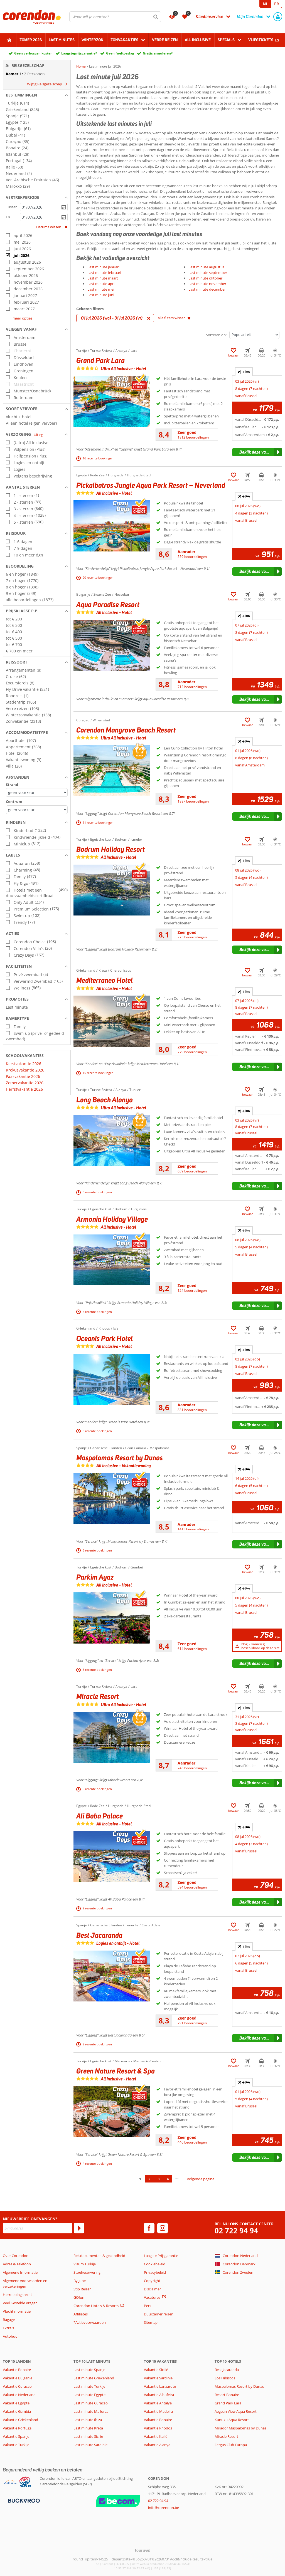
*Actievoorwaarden (89, 2322)
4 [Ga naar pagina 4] (168, 2178)
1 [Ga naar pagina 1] (140, 2178)
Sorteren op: (216, 334)
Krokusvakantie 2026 (25, 1070)
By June (79, 2280)
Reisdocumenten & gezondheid (99, 2255)
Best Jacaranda (227, 2369)
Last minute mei (100, 289)
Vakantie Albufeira (159, 2394)
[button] (36, 95)
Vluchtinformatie (17, 2311)
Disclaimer (152, 2289)
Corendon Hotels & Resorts (96, 2305)
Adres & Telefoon (17, 2263)
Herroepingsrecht (17, 2294)
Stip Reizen (82, 2289)
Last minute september (207, 272)
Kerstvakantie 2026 (23, 1063)
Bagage (9, 2319)
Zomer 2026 (30, 39)
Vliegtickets (260, 39)
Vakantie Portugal (17, 2428)
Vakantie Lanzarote (160, 2386)
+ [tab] (243, 371)
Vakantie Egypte (16, 2403)
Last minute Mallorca (90, 2411)
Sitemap (151, 2322)
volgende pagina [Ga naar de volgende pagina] (200, 2179)
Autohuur (11, 2336)
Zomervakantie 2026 (24, 1082)
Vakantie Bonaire (17, 2369)
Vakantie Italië (155, 2436)
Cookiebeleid (154, 2263)
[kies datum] (44, 207)
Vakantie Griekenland (20, 2419)
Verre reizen (165, 39)
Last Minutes (62, 39)
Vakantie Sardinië (158, 2377)
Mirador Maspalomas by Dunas (240, 2428)
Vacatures (152, 2297)
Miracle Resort (226, 2436)
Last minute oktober (205, 278)
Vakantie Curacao (17, 2386)
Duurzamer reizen (158, 2314)
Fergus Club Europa (231, 2444)
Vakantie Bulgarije (17, 2377)
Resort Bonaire (227, 2394)
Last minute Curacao (90, 2403)
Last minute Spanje (89, 2369)
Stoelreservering (86, 2272)
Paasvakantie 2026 (23, 1076)
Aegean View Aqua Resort (236, 2411)
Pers (147, 2305)
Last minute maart (102, 278)
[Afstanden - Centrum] (37, 809)
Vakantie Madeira (158, 2411)
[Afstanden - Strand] (37, 792)
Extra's (8, 2327)
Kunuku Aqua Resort (232, 2419)
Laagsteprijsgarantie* (79, 53)
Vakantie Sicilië (156, 2369)
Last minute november (207, 283)
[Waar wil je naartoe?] (115, 16)
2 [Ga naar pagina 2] (149, 2178)
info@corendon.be (163, 2507)
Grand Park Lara (228, 2403)
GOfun (78, 2297)
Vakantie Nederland (19, 2394)
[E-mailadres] (37, 2228)
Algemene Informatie (20, 2272)
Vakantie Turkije (16, 2444)
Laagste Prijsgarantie (161, 2255)
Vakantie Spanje (16, 2436)
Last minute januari (103, 266)
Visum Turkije (84, 2263)
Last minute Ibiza (87, 2419)
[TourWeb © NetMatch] (142, 2550)
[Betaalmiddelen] (23, 2500)
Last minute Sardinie (90, 2444)
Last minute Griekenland (93, 2377)
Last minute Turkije (89, 2386)
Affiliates (80, 2314)
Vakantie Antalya (158, 2403)
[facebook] (149, 2228)
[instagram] (162, 2228)
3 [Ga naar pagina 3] (158, 2178)
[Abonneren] (79, 2228)
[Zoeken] (156, 16)
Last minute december (207, 289)
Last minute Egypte (89, 2394)
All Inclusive (198, 39)
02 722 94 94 (236, 2230)
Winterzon (93, 39)
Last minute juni (100, 294)
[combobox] (115, 16)
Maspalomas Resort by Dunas (239, 2386)
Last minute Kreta (88, 2428)
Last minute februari (104, 272)
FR (276, 3)
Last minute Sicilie (88, 2436)
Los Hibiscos (225, 2377)
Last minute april (101, 283)
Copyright (152, 2280)
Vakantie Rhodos (158, 2428)
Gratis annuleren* (158, 53)
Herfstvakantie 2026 (24, 1089)
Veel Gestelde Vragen (20, 2302)
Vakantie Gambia (17, 2411)
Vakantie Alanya (157, 2444)
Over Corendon (15, 2255)
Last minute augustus (206, 266)
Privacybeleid (155, 2272)
